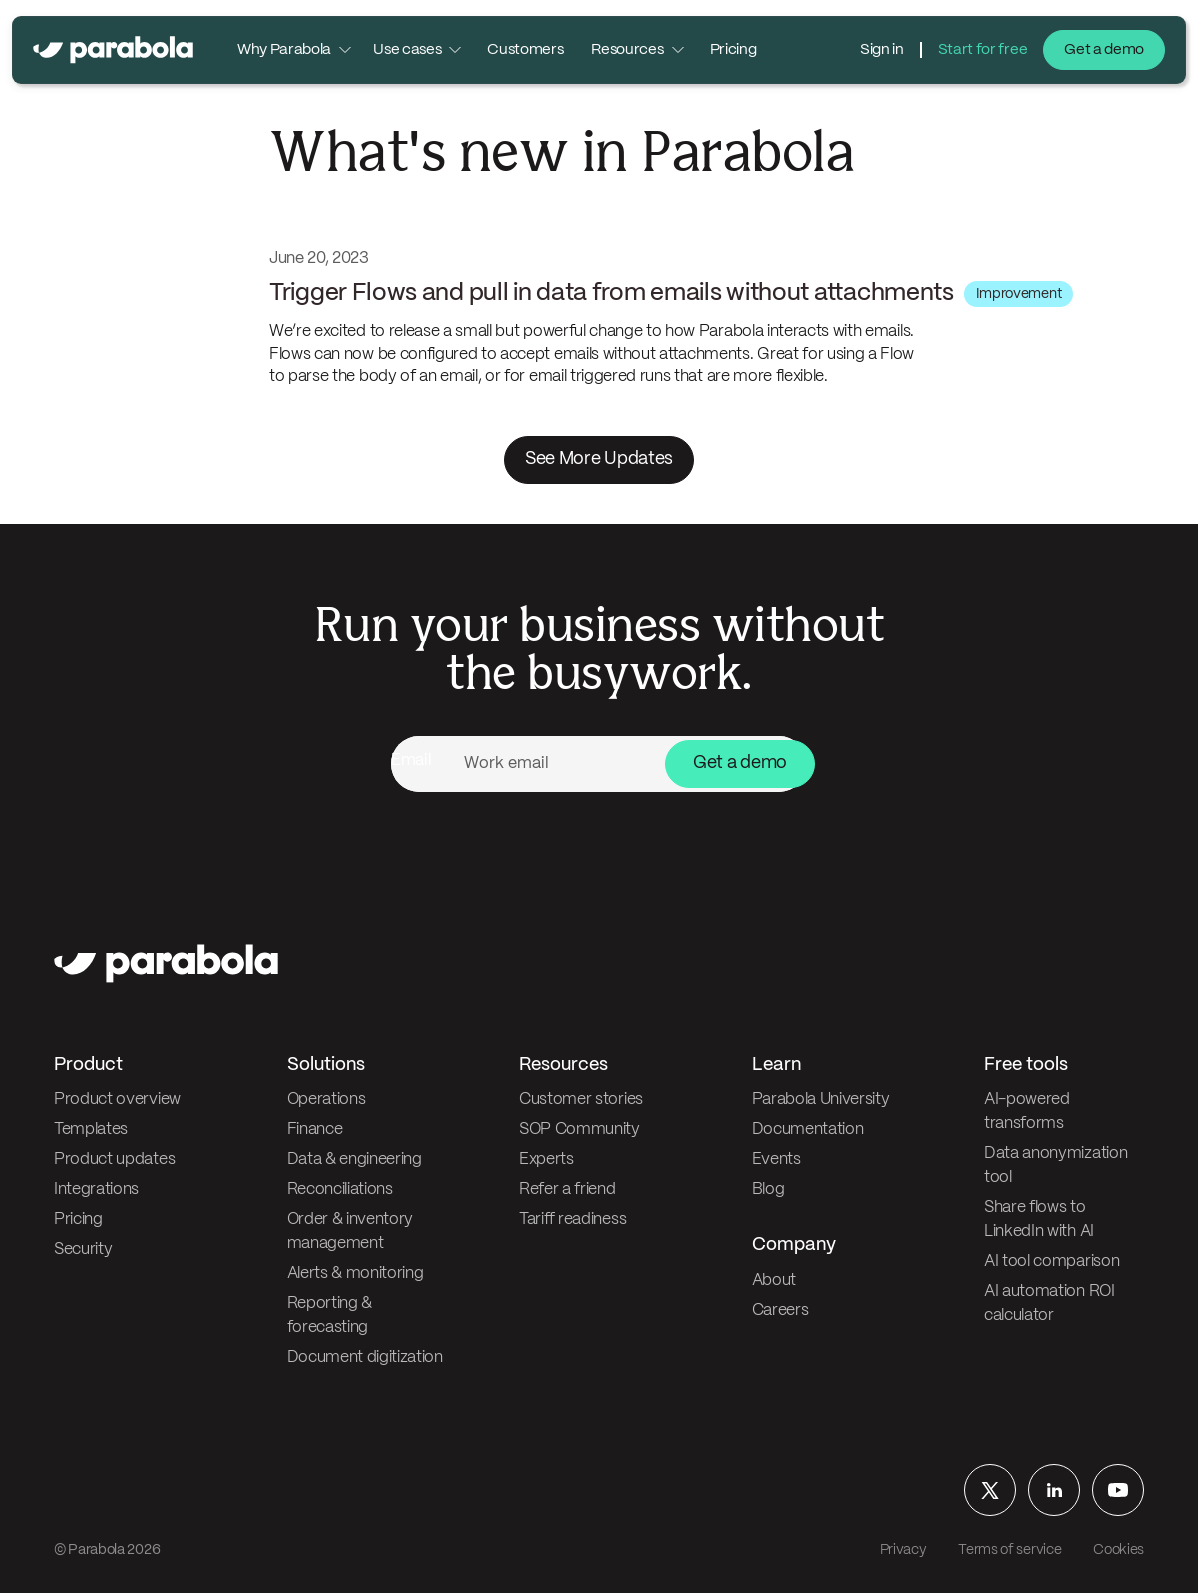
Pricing (733, 50)
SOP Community (579, 1129)
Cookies (1118, 1550)
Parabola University (821, 1099)
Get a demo (1104, 50)
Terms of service (1009, 1550)
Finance (315, 1129)
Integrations (96, 1189)
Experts (546, 1159)
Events (776, 1159)
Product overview (117, 1099)
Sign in (882, 50)
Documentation (808, 1129)
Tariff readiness (572, 1219)
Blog (768, 1189)
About (774, 1280)
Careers (780, 1310)
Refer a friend (567, 1189)
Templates (91, 1129)
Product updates (114, 1159)
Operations (326, 1099)
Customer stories (581, 1099)
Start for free (983, 50)
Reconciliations (340, 1189)
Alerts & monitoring (355, 1273)
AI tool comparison (1051, 1261)
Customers (525, 50)
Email (411, 760)
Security (83, 1249)
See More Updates (599, 459)
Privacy (903, 1550)
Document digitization (365, 1357)
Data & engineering (354, 1159)
